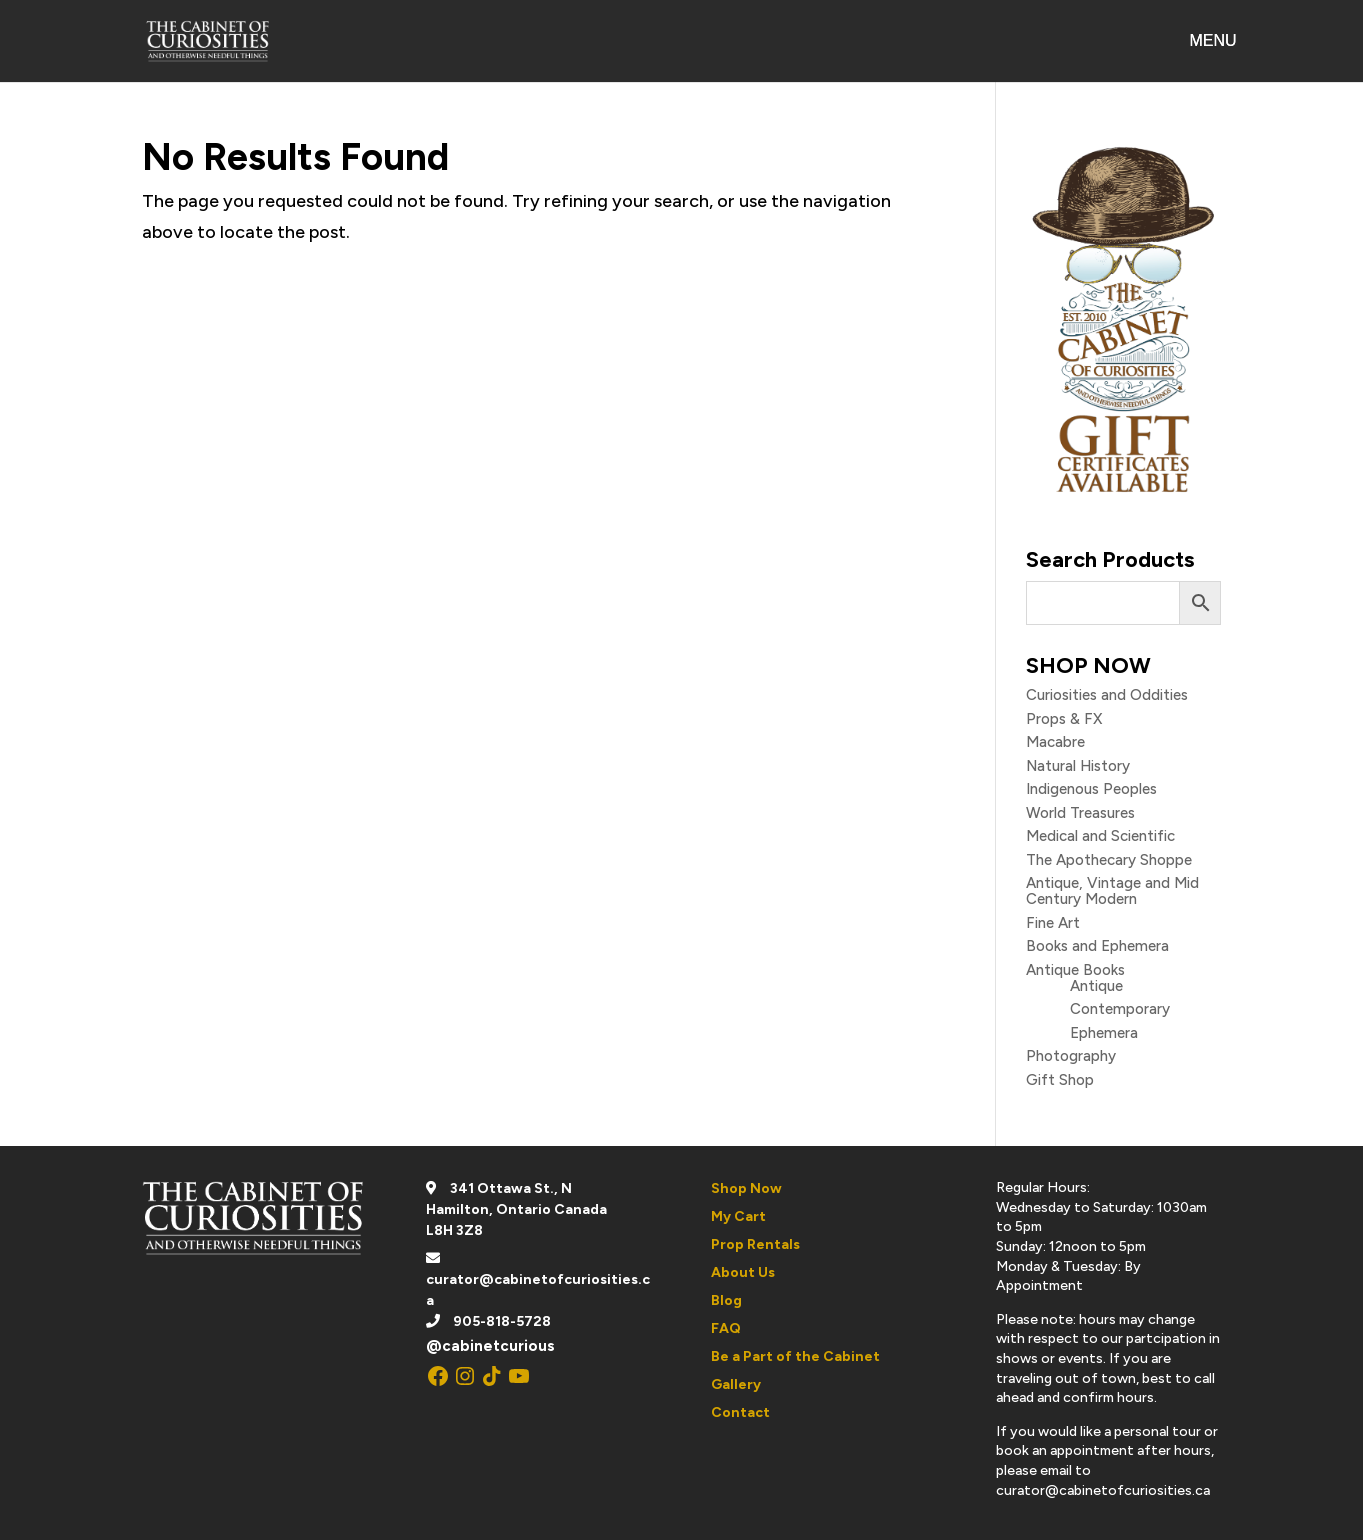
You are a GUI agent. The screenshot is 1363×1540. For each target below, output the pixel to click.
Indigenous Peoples (1091, 789)
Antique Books (1075, 970)
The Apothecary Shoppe (1109, 860)
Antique (1096, 986)
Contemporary (1120, 1009)
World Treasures (1080, 813)
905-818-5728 (502, 1321)
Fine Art (1053, 923)
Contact (740, 1412)
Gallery (736, 1384)
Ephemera (1104, 1033)
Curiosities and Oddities (1107, 695)
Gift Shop (1060, 1080)
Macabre (1055, 742)
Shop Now (746, 1188)
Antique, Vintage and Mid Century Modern (1112, 891)
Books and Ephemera (1097, 946)
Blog (726, 1300)
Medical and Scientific (1100, 836)
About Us (743, 1272)
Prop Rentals (755, 1244)
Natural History (1078, 766)
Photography (1071, 1056)
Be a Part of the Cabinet (795, 1356)
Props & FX (1064, 719)
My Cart (738, 1216)
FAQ (726, 1328)
